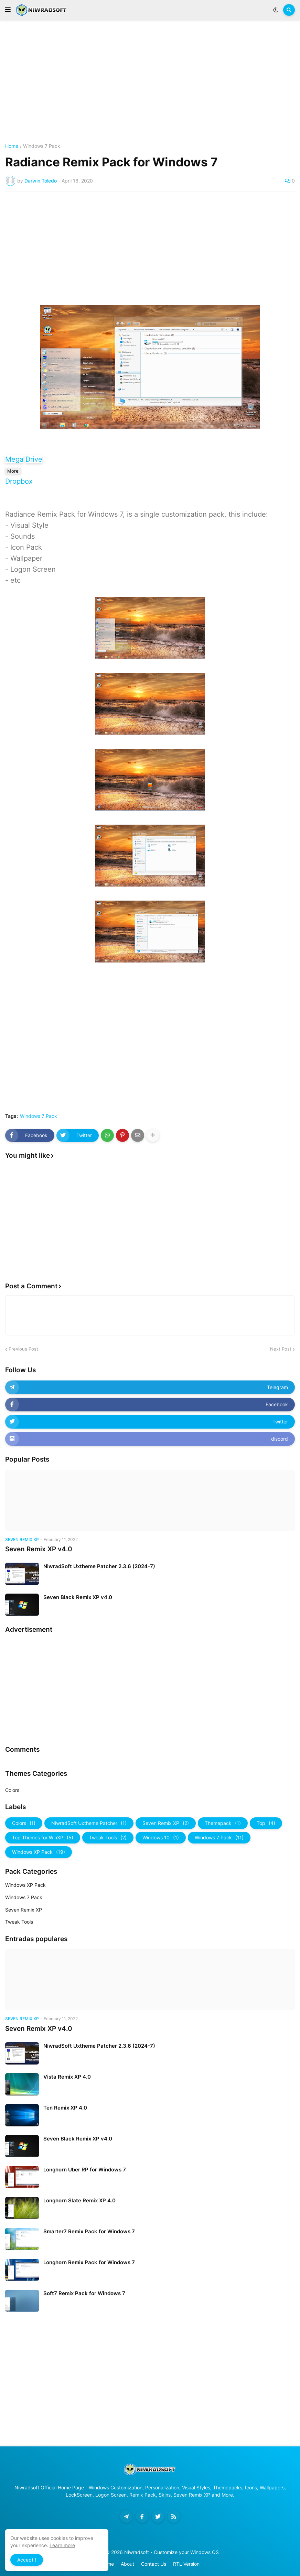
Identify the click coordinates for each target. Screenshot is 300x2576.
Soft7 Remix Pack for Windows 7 (84, 2293)
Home (11, 146)
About (127, 2564)
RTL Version (186, 2564)
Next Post (280, 1349)
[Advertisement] (150, 82)
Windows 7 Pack (41, 146)
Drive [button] (33, 459)
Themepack (223, 1823)
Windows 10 (160, 1837)
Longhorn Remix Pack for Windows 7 (89, 2262)
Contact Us (153, 2564)
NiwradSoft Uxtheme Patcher (89, 1823)
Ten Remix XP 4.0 (65, 2107)
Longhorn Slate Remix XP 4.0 (79, 2200)
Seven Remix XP (165, 1823)
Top (266, 1823)
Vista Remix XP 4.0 (67, 2076)
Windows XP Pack (38, 1852)
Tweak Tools (108, 1837)
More (13, 471)
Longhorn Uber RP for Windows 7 (84, 2169)
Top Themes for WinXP (42, 1837)
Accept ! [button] (26, 2560)
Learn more (62, 2545)
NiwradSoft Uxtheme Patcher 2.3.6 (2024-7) (99, 1566)
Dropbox (19, 481)
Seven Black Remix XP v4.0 (77, 1597)
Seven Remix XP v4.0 (38, 1549)
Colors (12, 1790)
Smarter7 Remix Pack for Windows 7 (89, 2231)
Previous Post (23, 1349)
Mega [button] (14, 459)
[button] (8, 10)
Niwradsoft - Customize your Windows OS (171, 2552)
